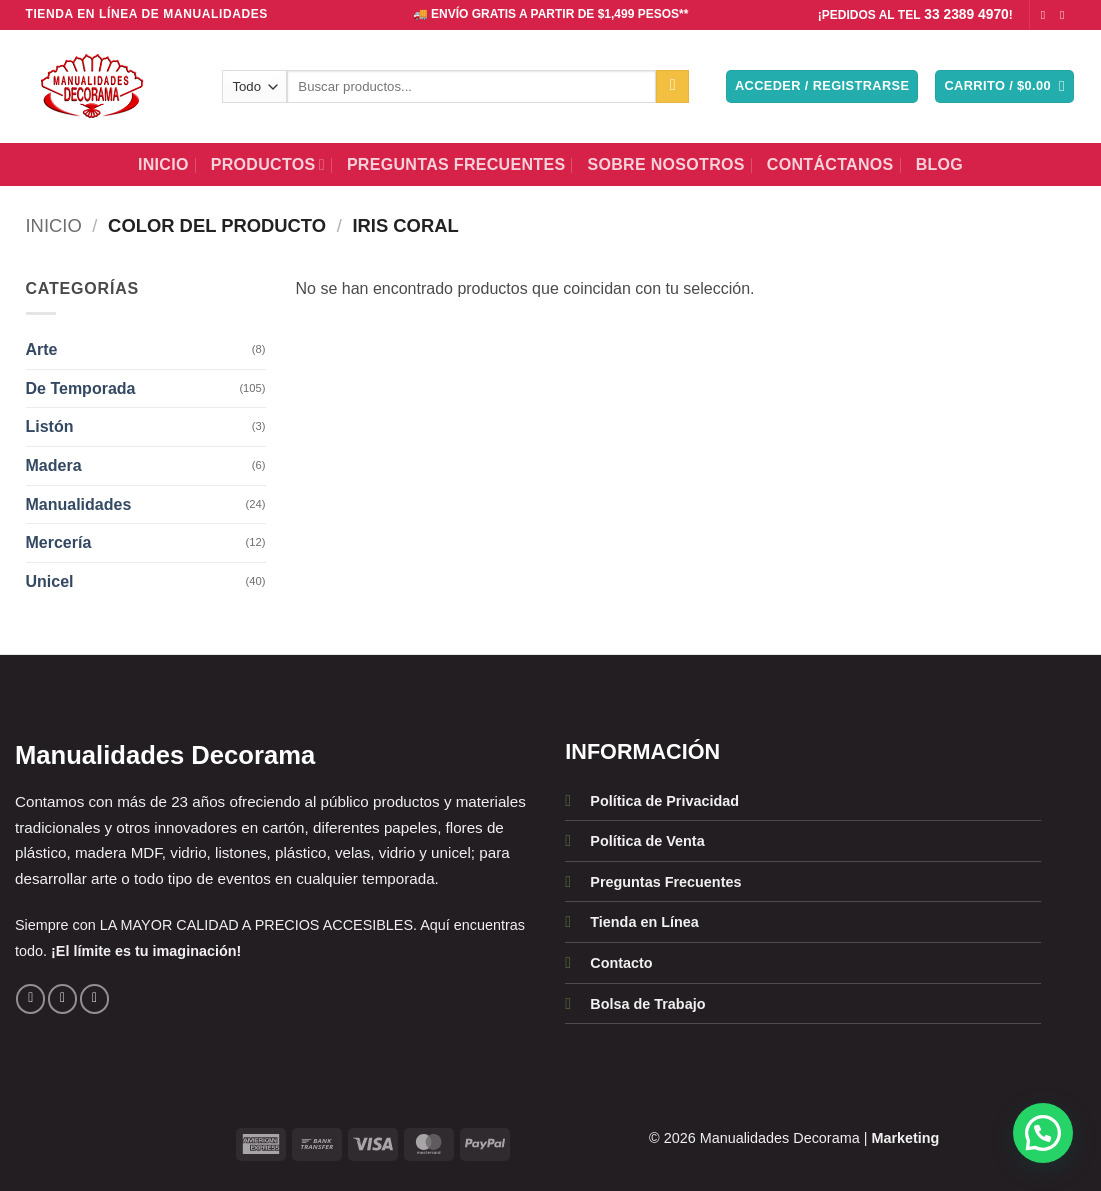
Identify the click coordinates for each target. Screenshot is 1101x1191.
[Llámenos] (94, 998)
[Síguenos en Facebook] (1047, 15)
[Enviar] (672, 87)
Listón (50, 426)
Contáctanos (830, 164)
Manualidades (79, 504)
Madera (54, 465)
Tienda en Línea (644, 922)
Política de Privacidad (664, 801)
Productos (268, 164)
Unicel (50, 581)
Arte (42, 349)
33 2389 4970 (966, 14)
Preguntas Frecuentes (456, 164)
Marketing (905, 1138)
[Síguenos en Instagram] (1066, 15)
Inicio (163, 164)
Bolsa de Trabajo (647, 1004)
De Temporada (81, 388)
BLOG (940, 164)
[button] (822, 86)
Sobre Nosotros (665, 164)
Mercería (59, 542)
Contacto (621, 963)
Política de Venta (647, 841)
